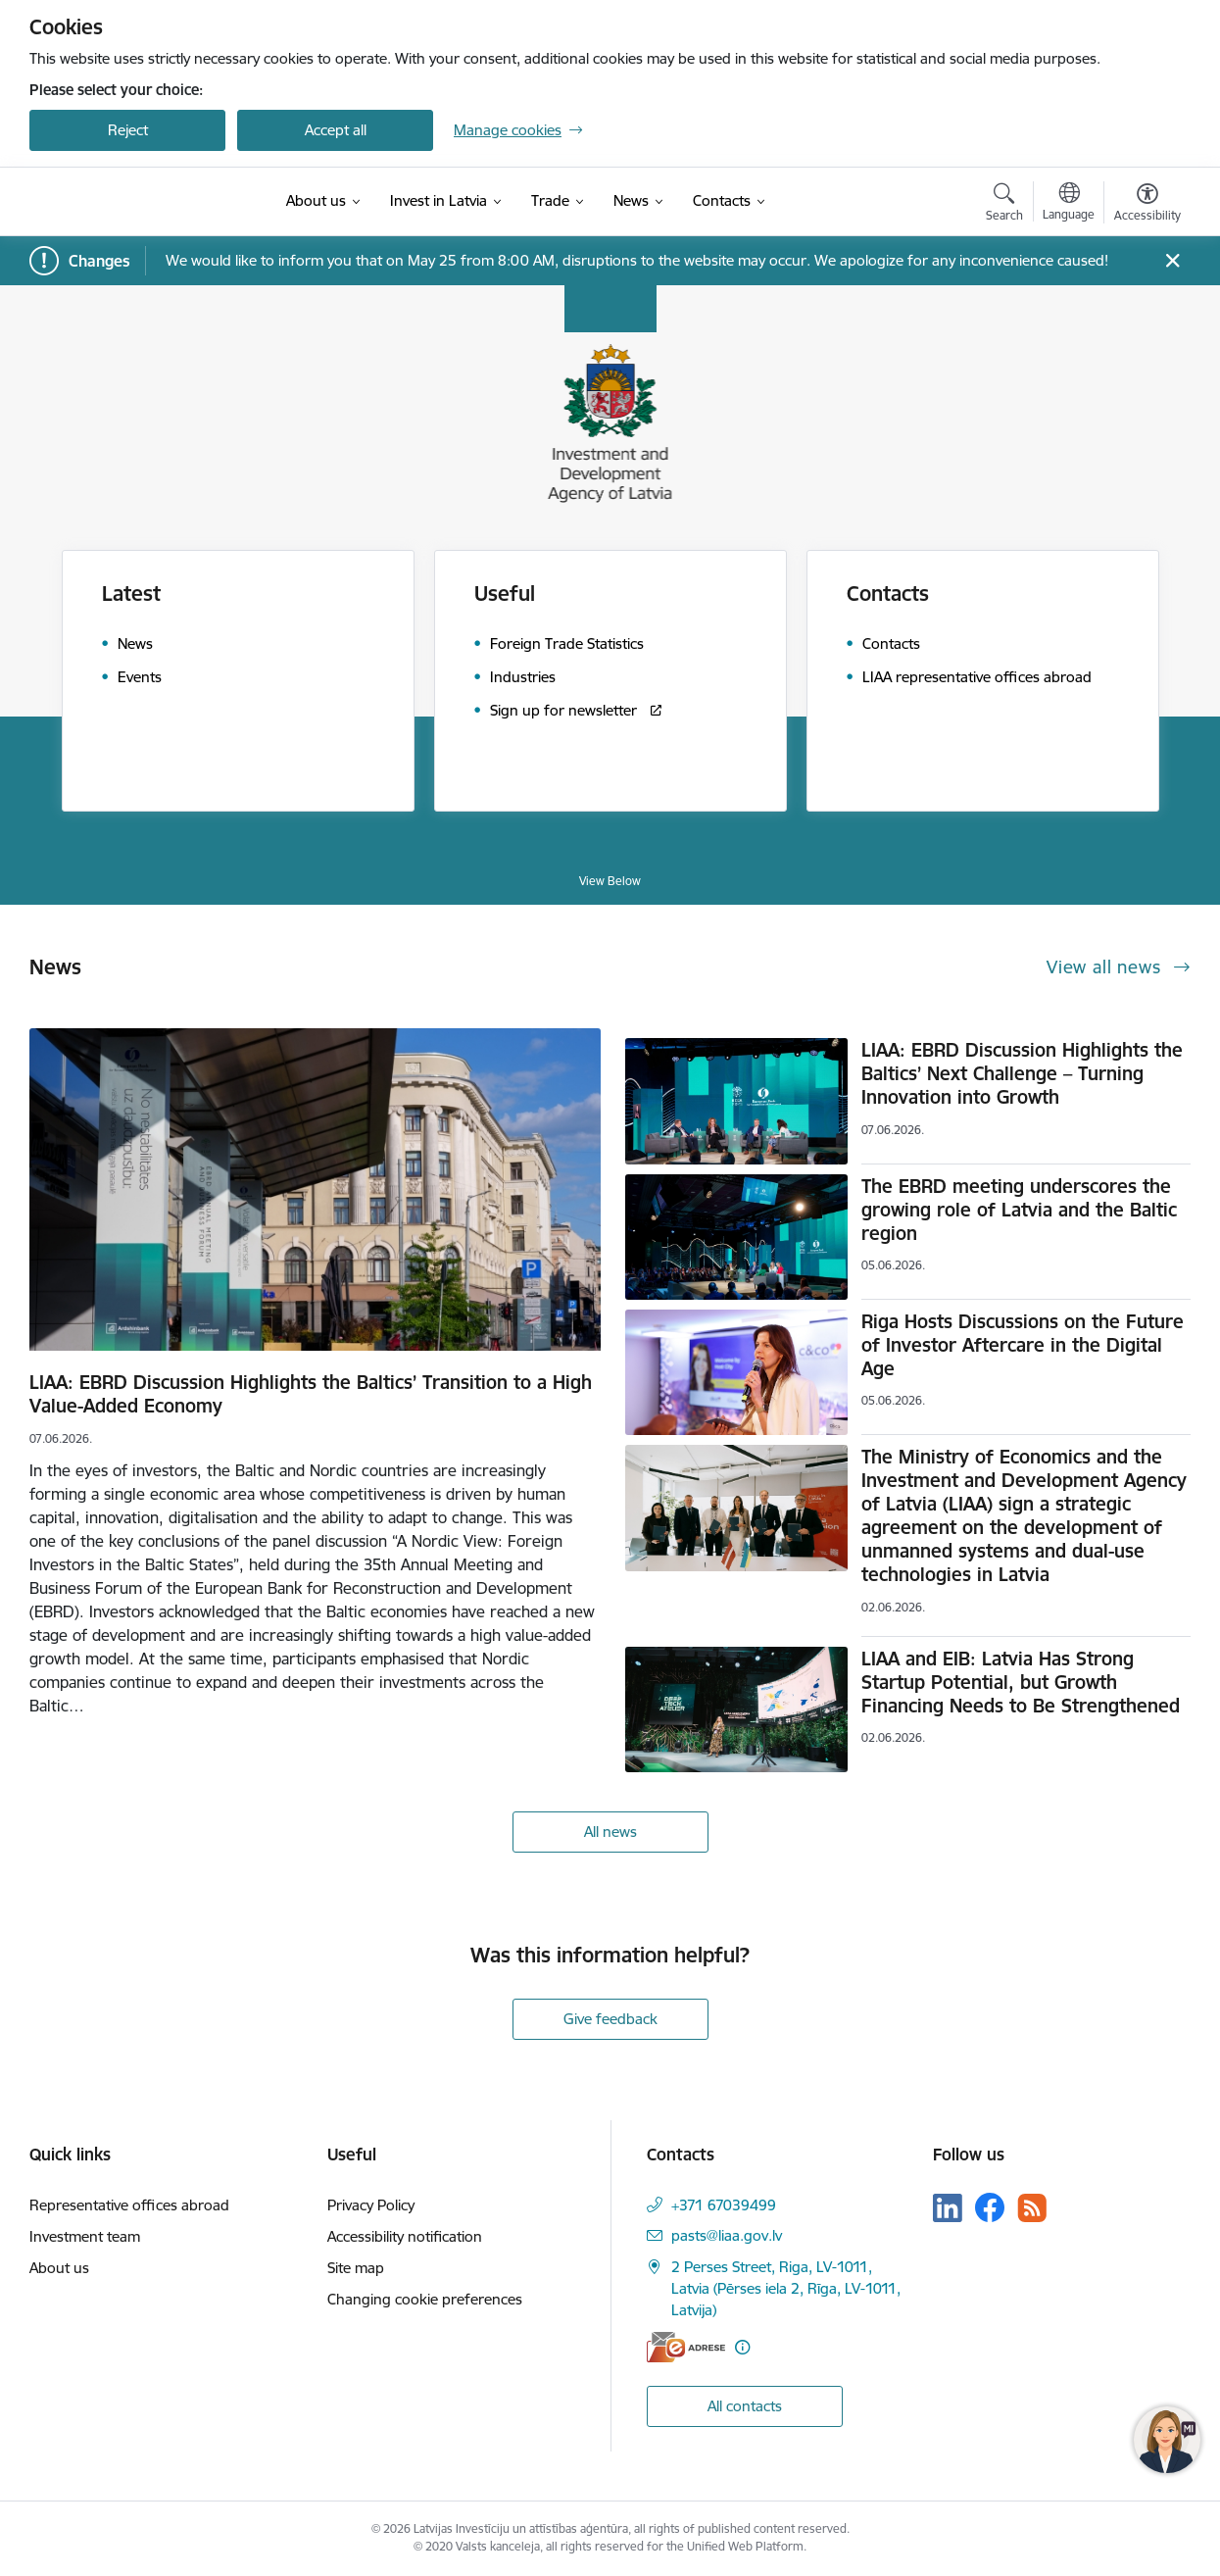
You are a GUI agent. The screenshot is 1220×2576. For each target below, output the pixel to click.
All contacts (745, 2406)
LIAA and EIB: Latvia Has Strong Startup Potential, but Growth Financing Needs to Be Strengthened (1020, 1682)
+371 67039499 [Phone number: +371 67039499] (723, 2205)
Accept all (335, 130)
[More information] (742, 2347)
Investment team (84, 2236)
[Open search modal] (1004, 204)
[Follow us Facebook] (989, 2207)
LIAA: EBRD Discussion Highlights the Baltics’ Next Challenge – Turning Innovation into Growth (1022, 1073)
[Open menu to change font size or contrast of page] (1147, 204)
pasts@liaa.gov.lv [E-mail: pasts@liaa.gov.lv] (726, 2235)
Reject (128, 130)
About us (59, 2267)
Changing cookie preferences (424, 2299)
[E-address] (686, 2347)
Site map (355, 2267)
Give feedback (610, 2018)
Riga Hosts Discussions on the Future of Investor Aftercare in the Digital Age (1022, 1345)
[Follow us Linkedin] (947, 2208)
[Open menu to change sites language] (1068, 203)
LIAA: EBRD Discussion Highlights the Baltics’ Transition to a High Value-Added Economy (310, 1393)
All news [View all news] (610, 1831)
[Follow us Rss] (1032, 2208)
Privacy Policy (371, 2205)
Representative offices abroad (129, 2205)
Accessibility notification (404, 2236)
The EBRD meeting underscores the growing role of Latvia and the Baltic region (1019, 1209)
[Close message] (1172, 261)
